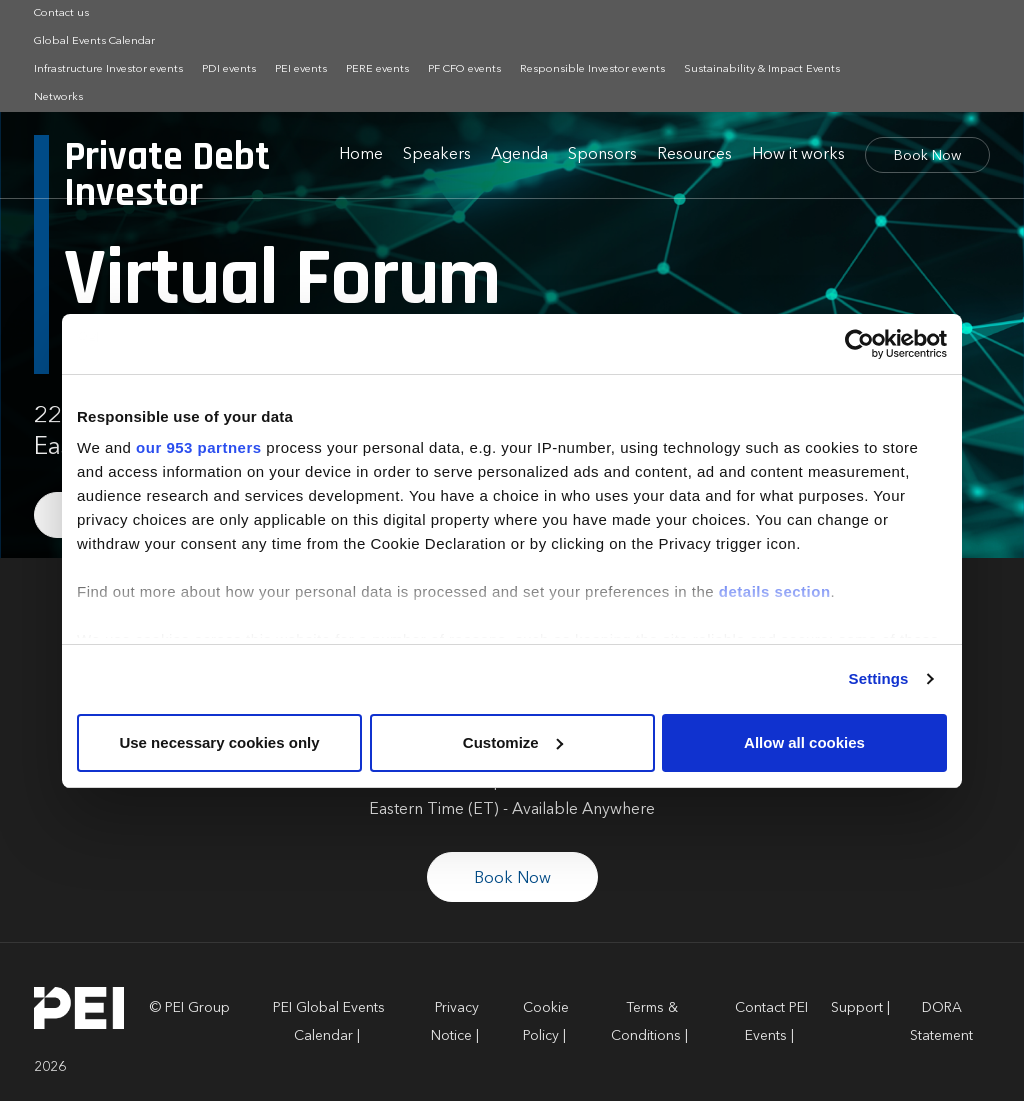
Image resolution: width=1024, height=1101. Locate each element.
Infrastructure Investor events (108, 69)
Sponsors (602, 155)
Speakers (437, 155)
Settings (879, 678)
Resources (694, 155)
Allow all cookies (804, 742)
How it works (798, 155)
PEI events (301, 69)
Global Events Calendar (94, 41)
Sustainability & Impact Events (762, 69)
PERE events (377, 69)
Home (361, 155)
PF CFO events (464, 69)
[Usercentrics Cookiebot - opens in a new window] (859, 344)
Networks (58, 97)
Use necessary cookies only (219, 742)
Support (857, 1008)
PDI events (229, 69)
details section (775, 591)
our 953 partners (199, 447)
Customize (513, 742)
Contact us (61, 13)
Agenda (519, 155)
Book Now (927, 156)
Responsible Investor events (592, 69)
